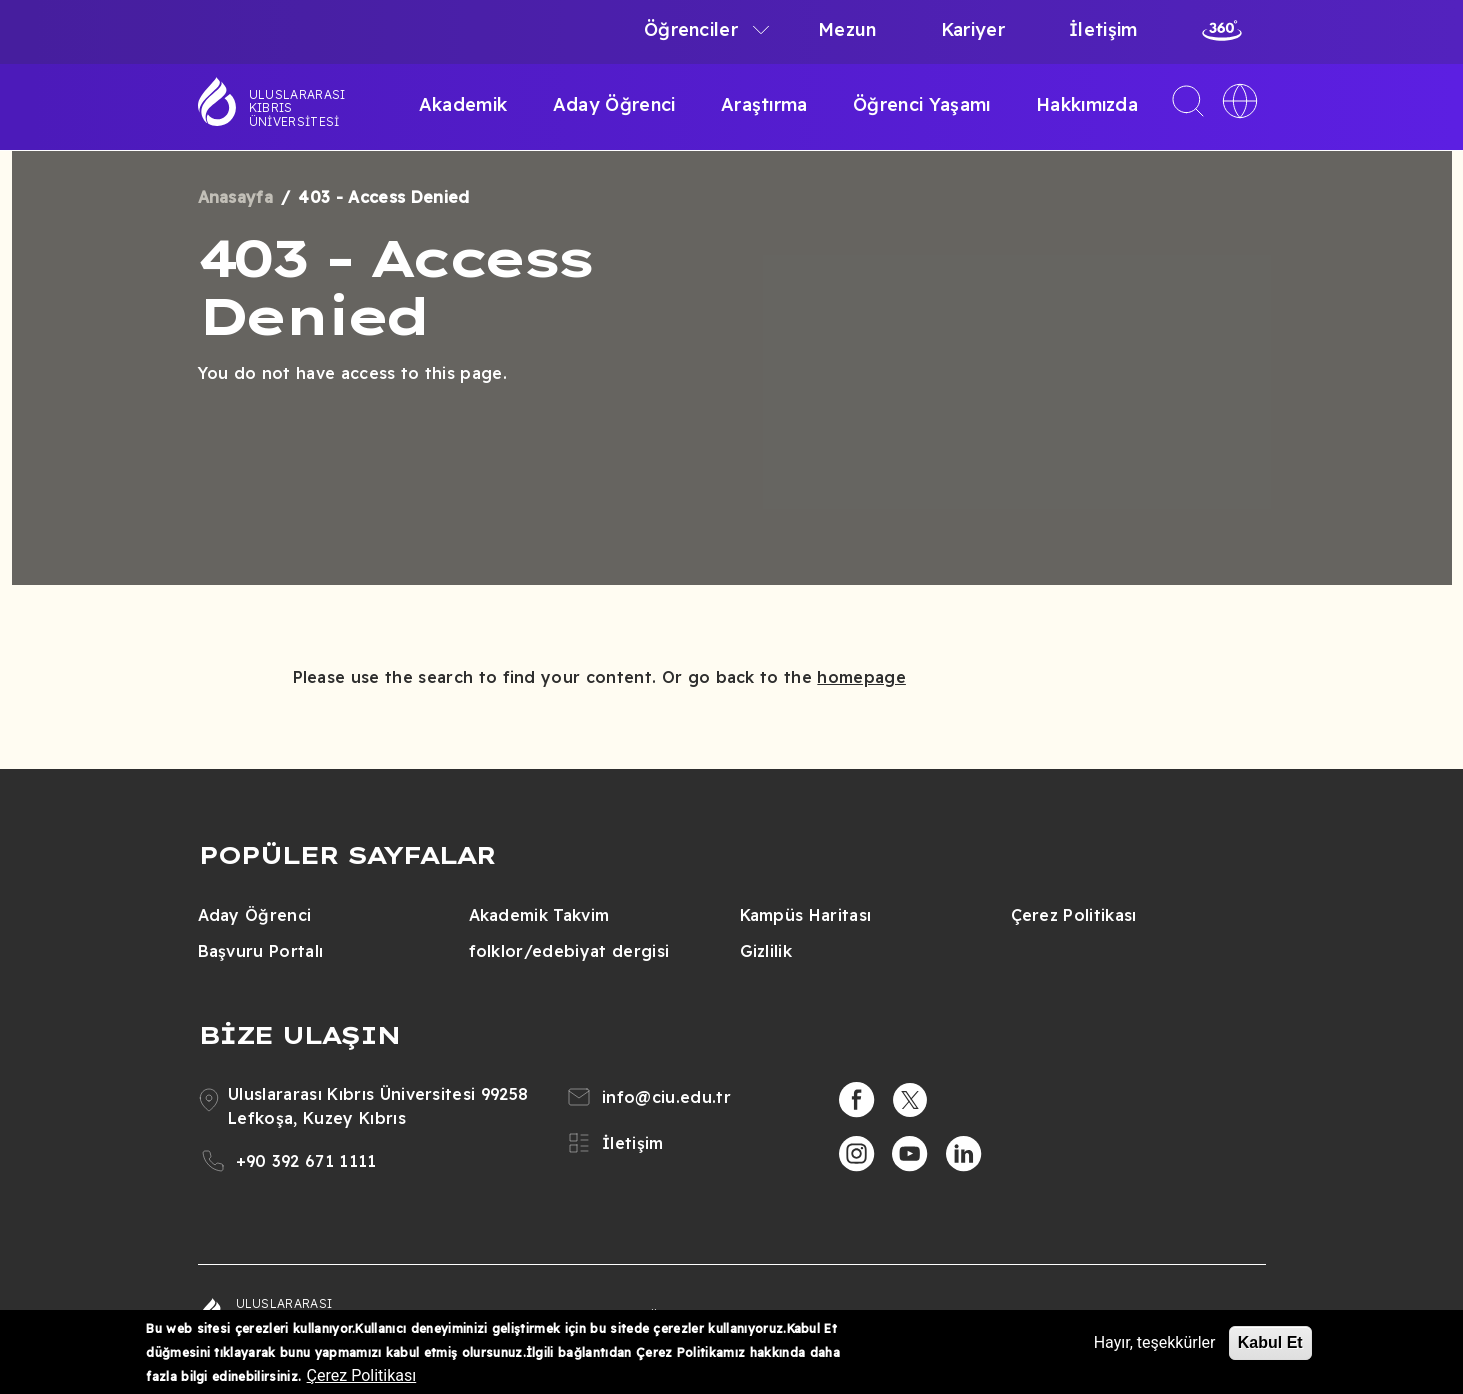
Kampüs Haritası (806, 915)
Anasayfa (236, 197)
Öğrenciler (691, 29)
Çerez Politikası (1074, 915)
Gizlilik (766, 951)
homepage (861, 677)
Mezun (847, 29)
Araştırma (764, 104)
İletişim (1103, 29)
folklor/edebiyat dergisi (569, 951)
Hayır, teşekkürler (1155, 1342)
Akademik (463, 104)
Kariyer (973, 29)
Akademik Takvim (539, 915)
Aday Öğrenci (614, 104)
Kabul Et (1270, 1342)
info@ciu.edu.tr (666, 1097)
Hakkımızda (1087, 104)
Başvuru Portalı (261, 951)
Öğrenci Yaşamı (921, 104)
